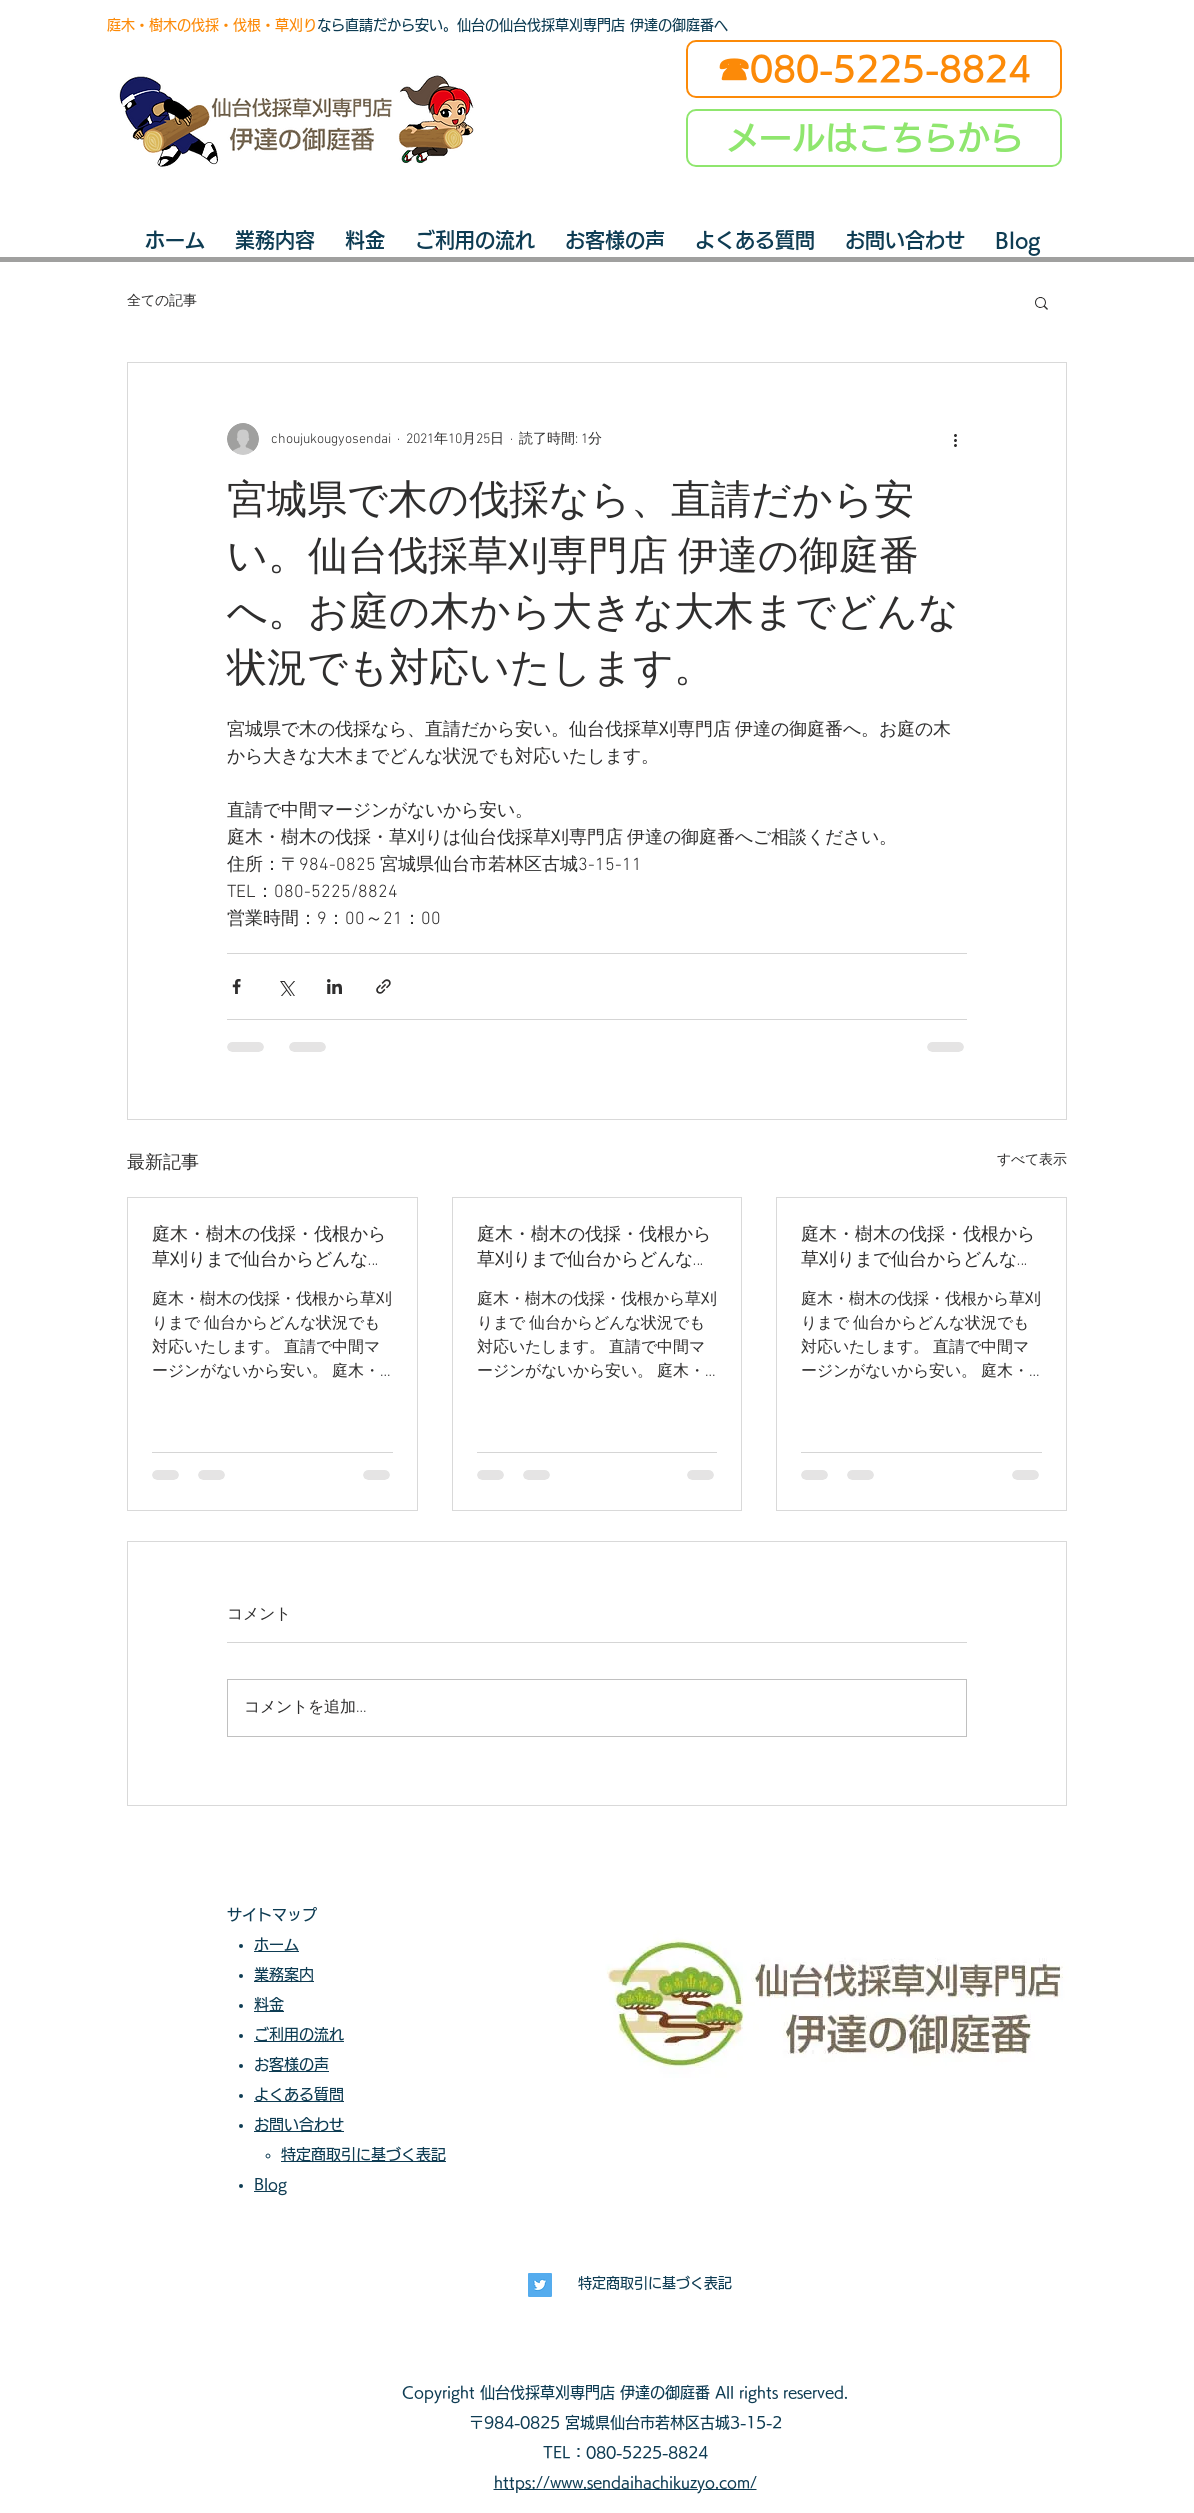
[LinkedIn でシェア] (334, 986)
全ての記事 (162, 301)
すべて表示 (1032, 1160)
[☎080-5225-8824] (874, 69)
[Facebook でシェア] (236, 986)
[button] (1041, 302)
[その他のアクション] (955, 439)
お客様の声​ (299, 2064)
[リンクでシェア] (383, 986)
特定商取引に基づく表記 (655, 2283)
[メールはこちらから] (874, 138)
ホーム (276, 1944)
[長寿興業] (540, 2285)
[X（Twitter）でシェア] (285, 986)
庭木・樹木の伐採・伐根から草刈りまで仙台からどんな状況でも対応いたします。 (269, 1247)
